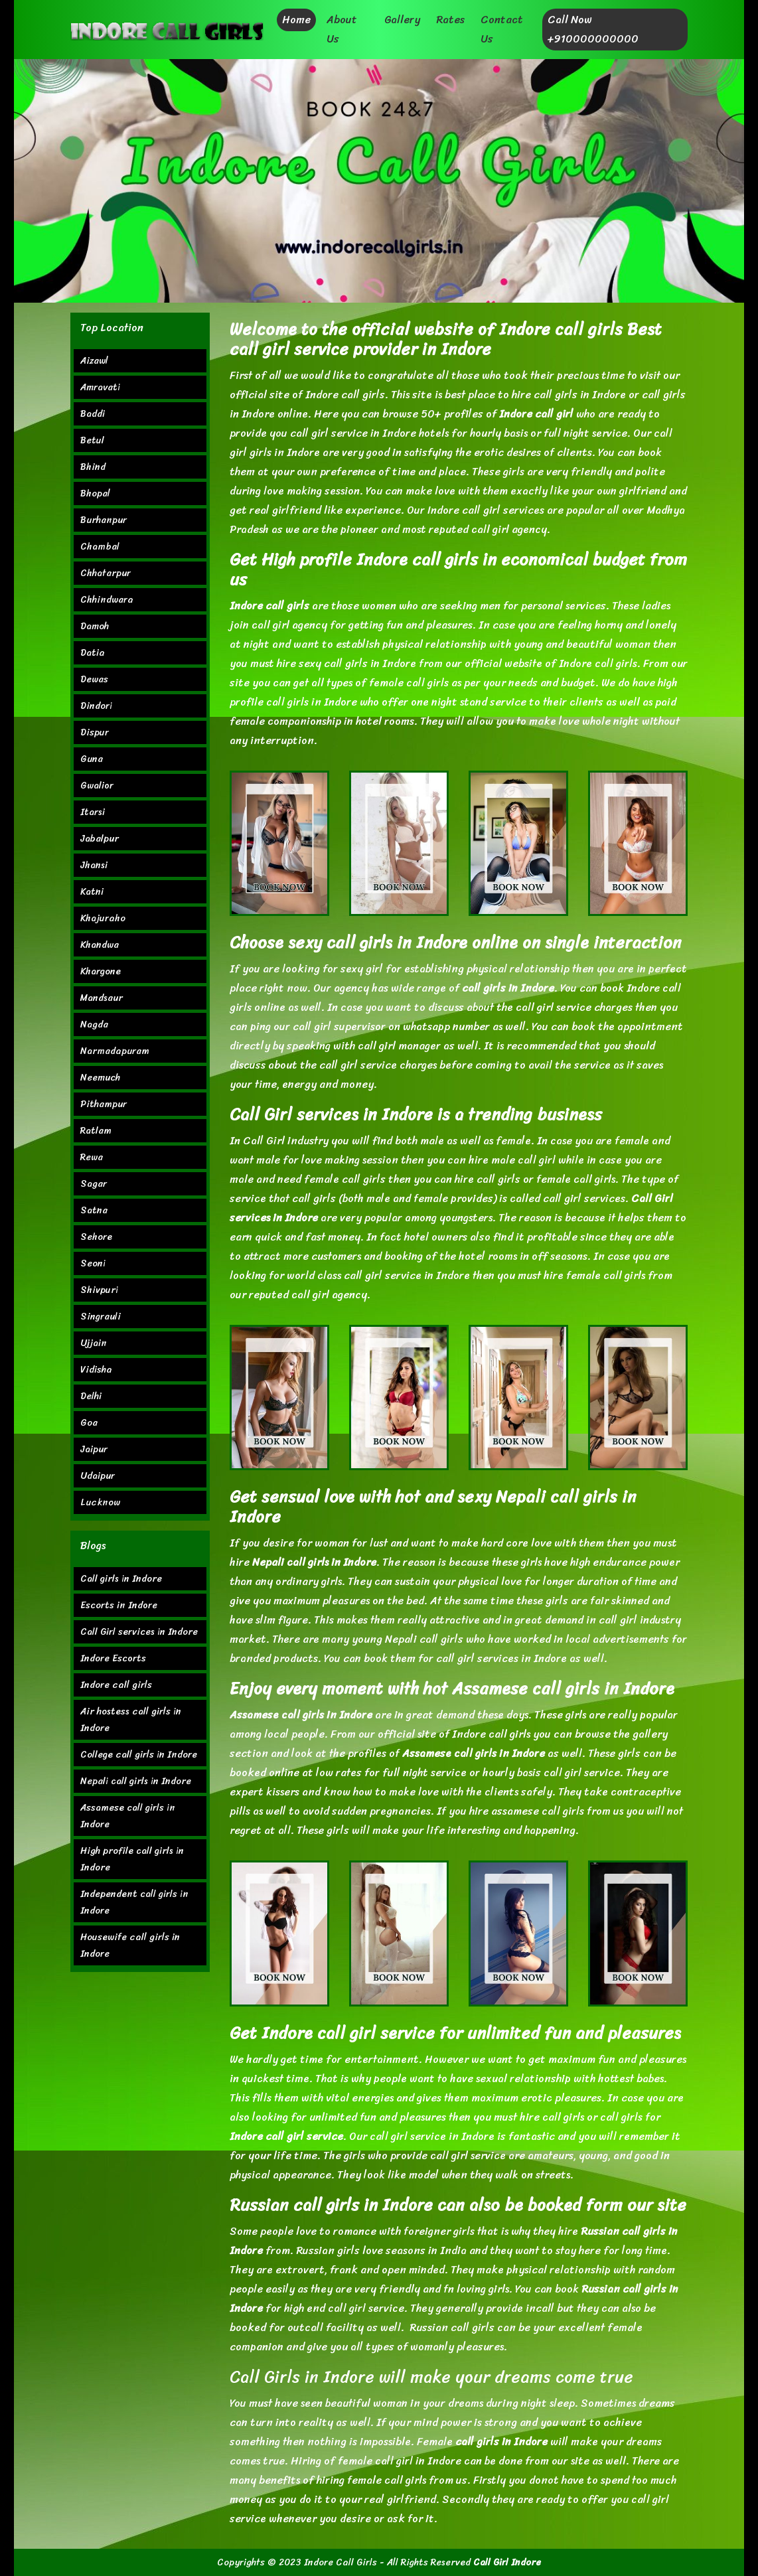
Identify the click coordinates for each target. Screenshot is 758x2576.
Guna (91, 759)
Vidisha (96, 1369)
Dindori (96, 706)
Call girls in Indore (121, 1578)
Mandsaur (101, 998)
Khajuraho (102, 918)
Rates (450, 19)
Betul (92, 440)
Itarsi (92, 812)
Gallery (402, 19)
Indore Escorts (113, 1658)
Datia (92, 652)
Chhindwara (106, 599)
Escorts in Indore (118, 1605)
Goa (89, 1422)
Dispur (94, 732)
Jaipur (94, 1449)
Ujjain (93, 1343)
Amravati (100, 387)
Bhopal (95, 493)
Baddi (92, 414)
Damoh (94, 626)
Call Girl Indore (507, 2562)
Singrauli (100, 1316)
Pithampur (103, 1104)
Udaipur (97, 1476)
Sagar (93, 1183)
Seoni (93, 1263)
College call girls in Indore (138, 1754)
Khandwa (99, 945)
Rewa (91, 1157)
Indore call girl (536, 413)
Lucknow (100, 1502)
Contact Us (502, 29)
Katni (92, 891)
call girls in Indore (508, 988)
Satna (94, 1210)
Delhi (91, 1396)
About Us (342, 29)
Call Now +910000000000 (593, 29)
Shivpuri (99, 1290)
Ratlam (96, 1130)
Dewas (94, 679)
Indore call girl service (286, 2136)
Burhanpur (103, 520)
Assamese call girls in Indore (473, 1753)
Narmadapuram (114, 1051)
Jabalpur (99, 838)
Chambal (99, 546)
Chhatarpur (105, 573)
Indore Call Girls (340, 2562)
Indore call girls (269, 605)
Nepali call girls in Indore (314, 1562)
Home (296, 19)
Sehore (96, 1237)
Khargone (100, 971)
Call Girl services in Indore (139, 1632)
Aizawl (94, 360)
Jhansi (94, 865)
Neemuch (100, 1077)
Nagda (94, 1024)
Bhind (93, 467)
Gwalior (97, 785)
